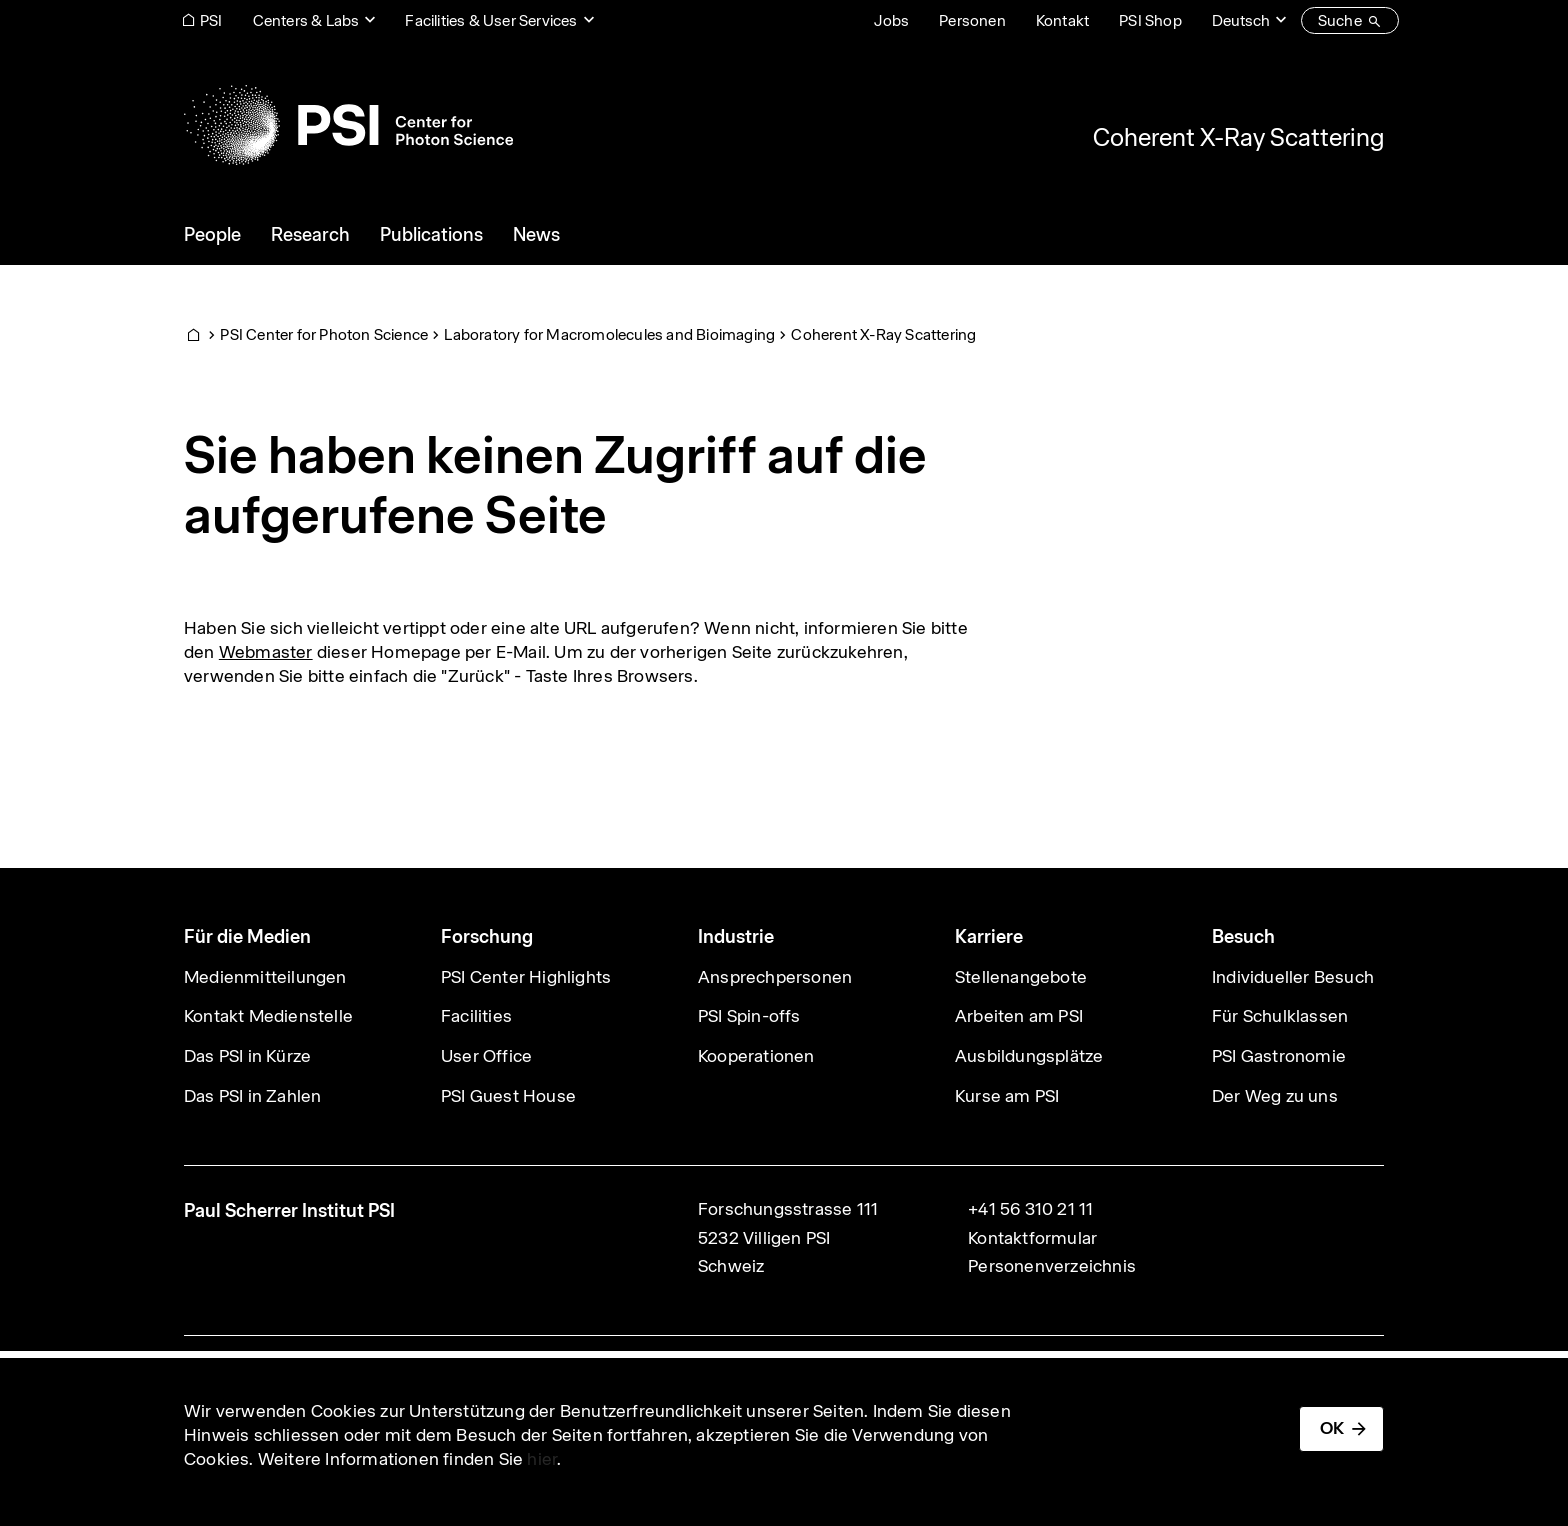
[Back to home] (348, 125)
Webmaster (266, 652)
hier (542, 1459)
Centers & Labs (306, 20)
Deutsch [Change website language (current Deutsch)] (1241, 20)
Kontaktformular (1032, 1238)
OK (1332, 1428)
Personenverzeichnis (1052, 1266)
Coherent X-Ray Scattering (1238, 137)
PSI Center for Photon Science (324, 334)
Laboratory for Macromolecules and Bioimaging (609, 334)
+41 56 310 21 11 (1030, 1209)
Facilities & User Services (491, 20)
